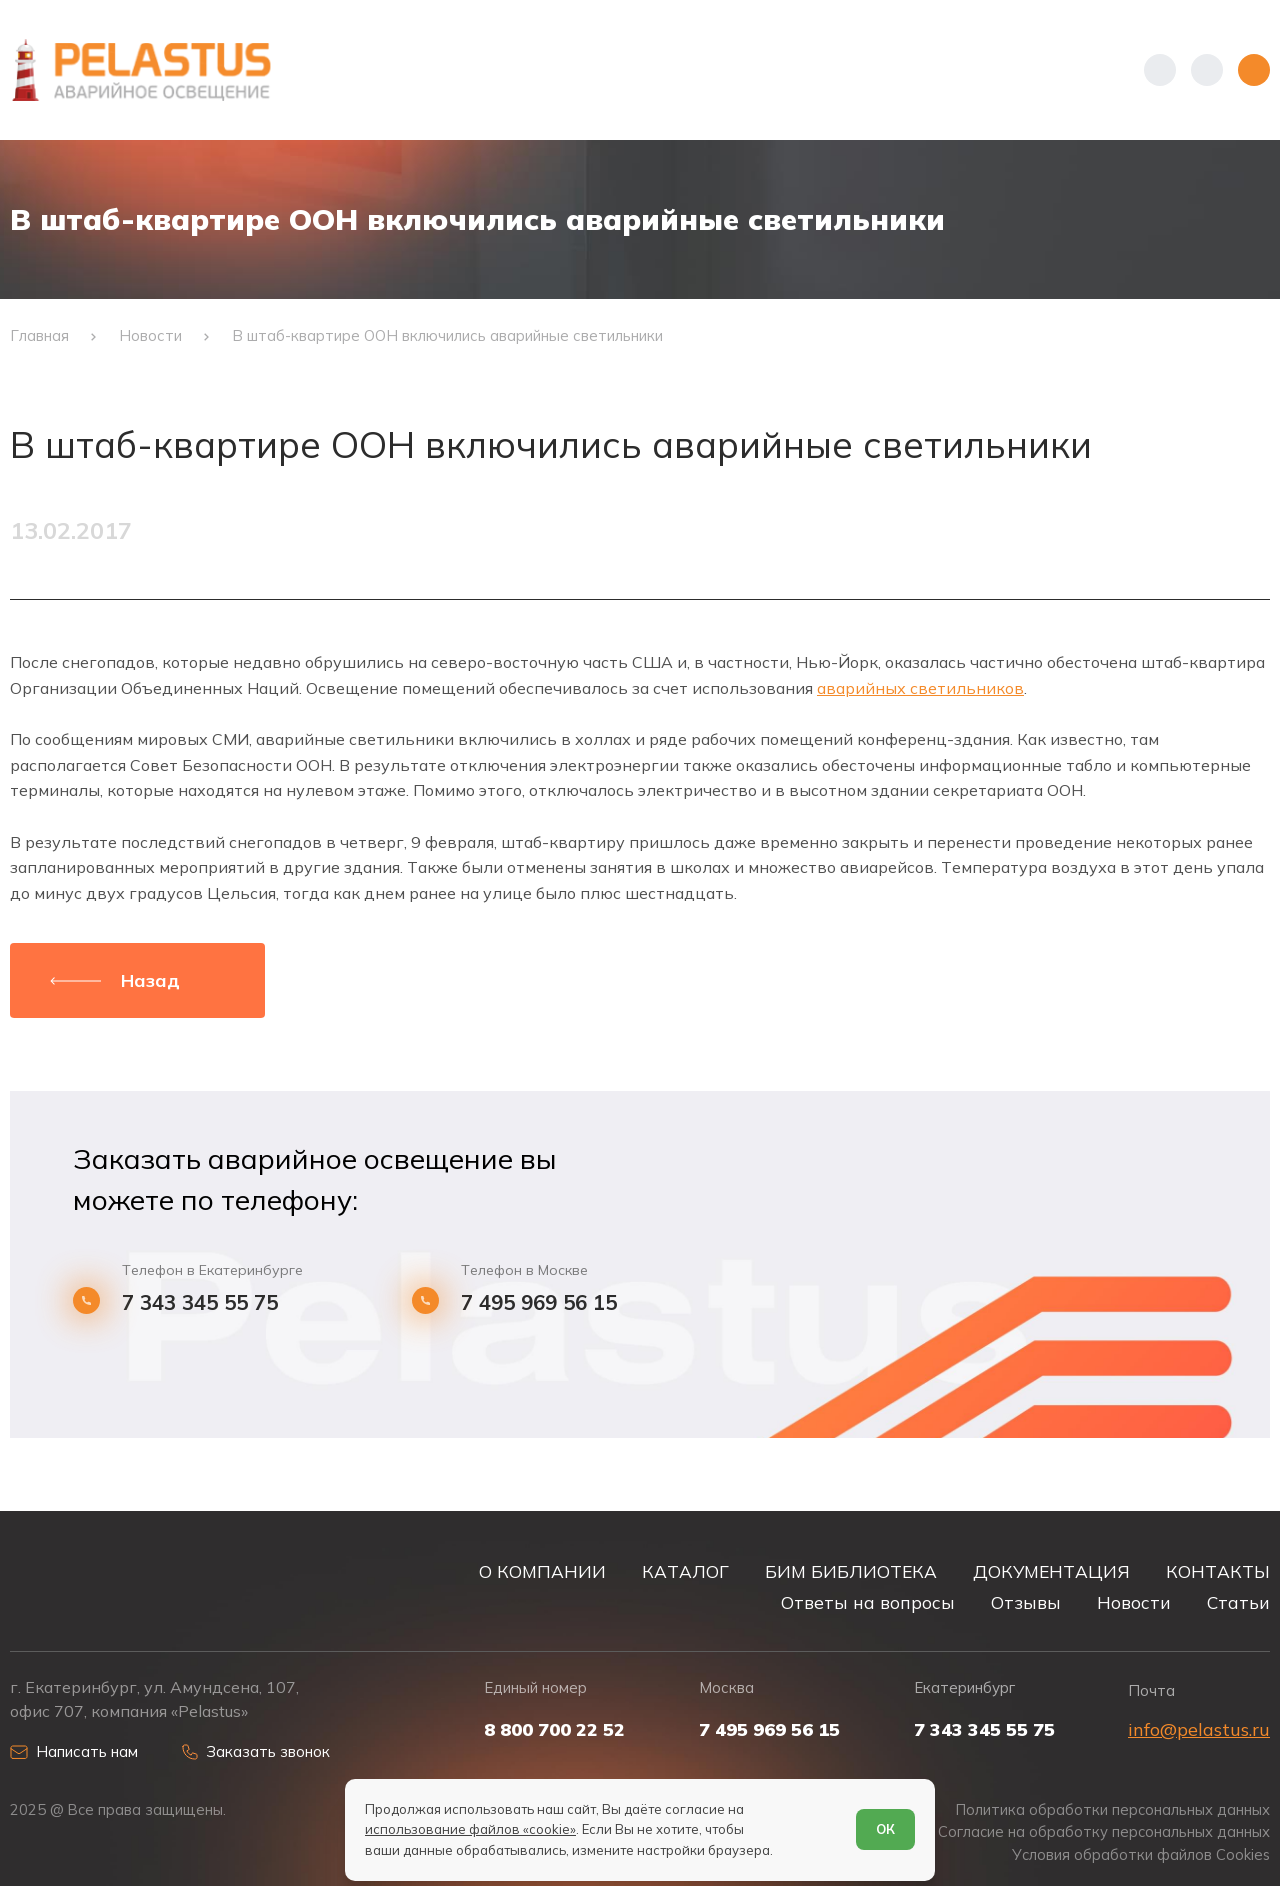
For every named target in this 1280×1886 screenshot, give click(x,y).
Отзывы (1026, 1602)
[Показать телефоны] (1160, 70)
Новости (1134, 1602)
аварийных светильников (920, 688)
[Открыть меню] (1254, 70)
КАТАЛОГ (685, 1571)
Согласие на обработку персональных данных (1104, 1832)
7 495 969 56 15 (539, 1302)
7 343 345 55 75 (200, 1302)
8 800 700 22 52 (554, 1730)
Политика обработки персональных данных (1113, 1810)
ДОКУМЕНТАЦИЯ (1051, 1571)
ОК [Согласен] (885, 1829)
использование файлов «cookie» (470, 1829)
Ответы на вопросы (868, 1602)
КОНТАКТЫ (1218, 1571)
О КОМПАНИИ (542, 1571)
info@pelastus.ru (1199, 1729)
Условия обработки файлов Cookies (1141, 1855)
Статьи (1238, 1602)
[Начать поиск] (1207, 70)
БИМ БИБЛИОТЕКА (851, 1571)
